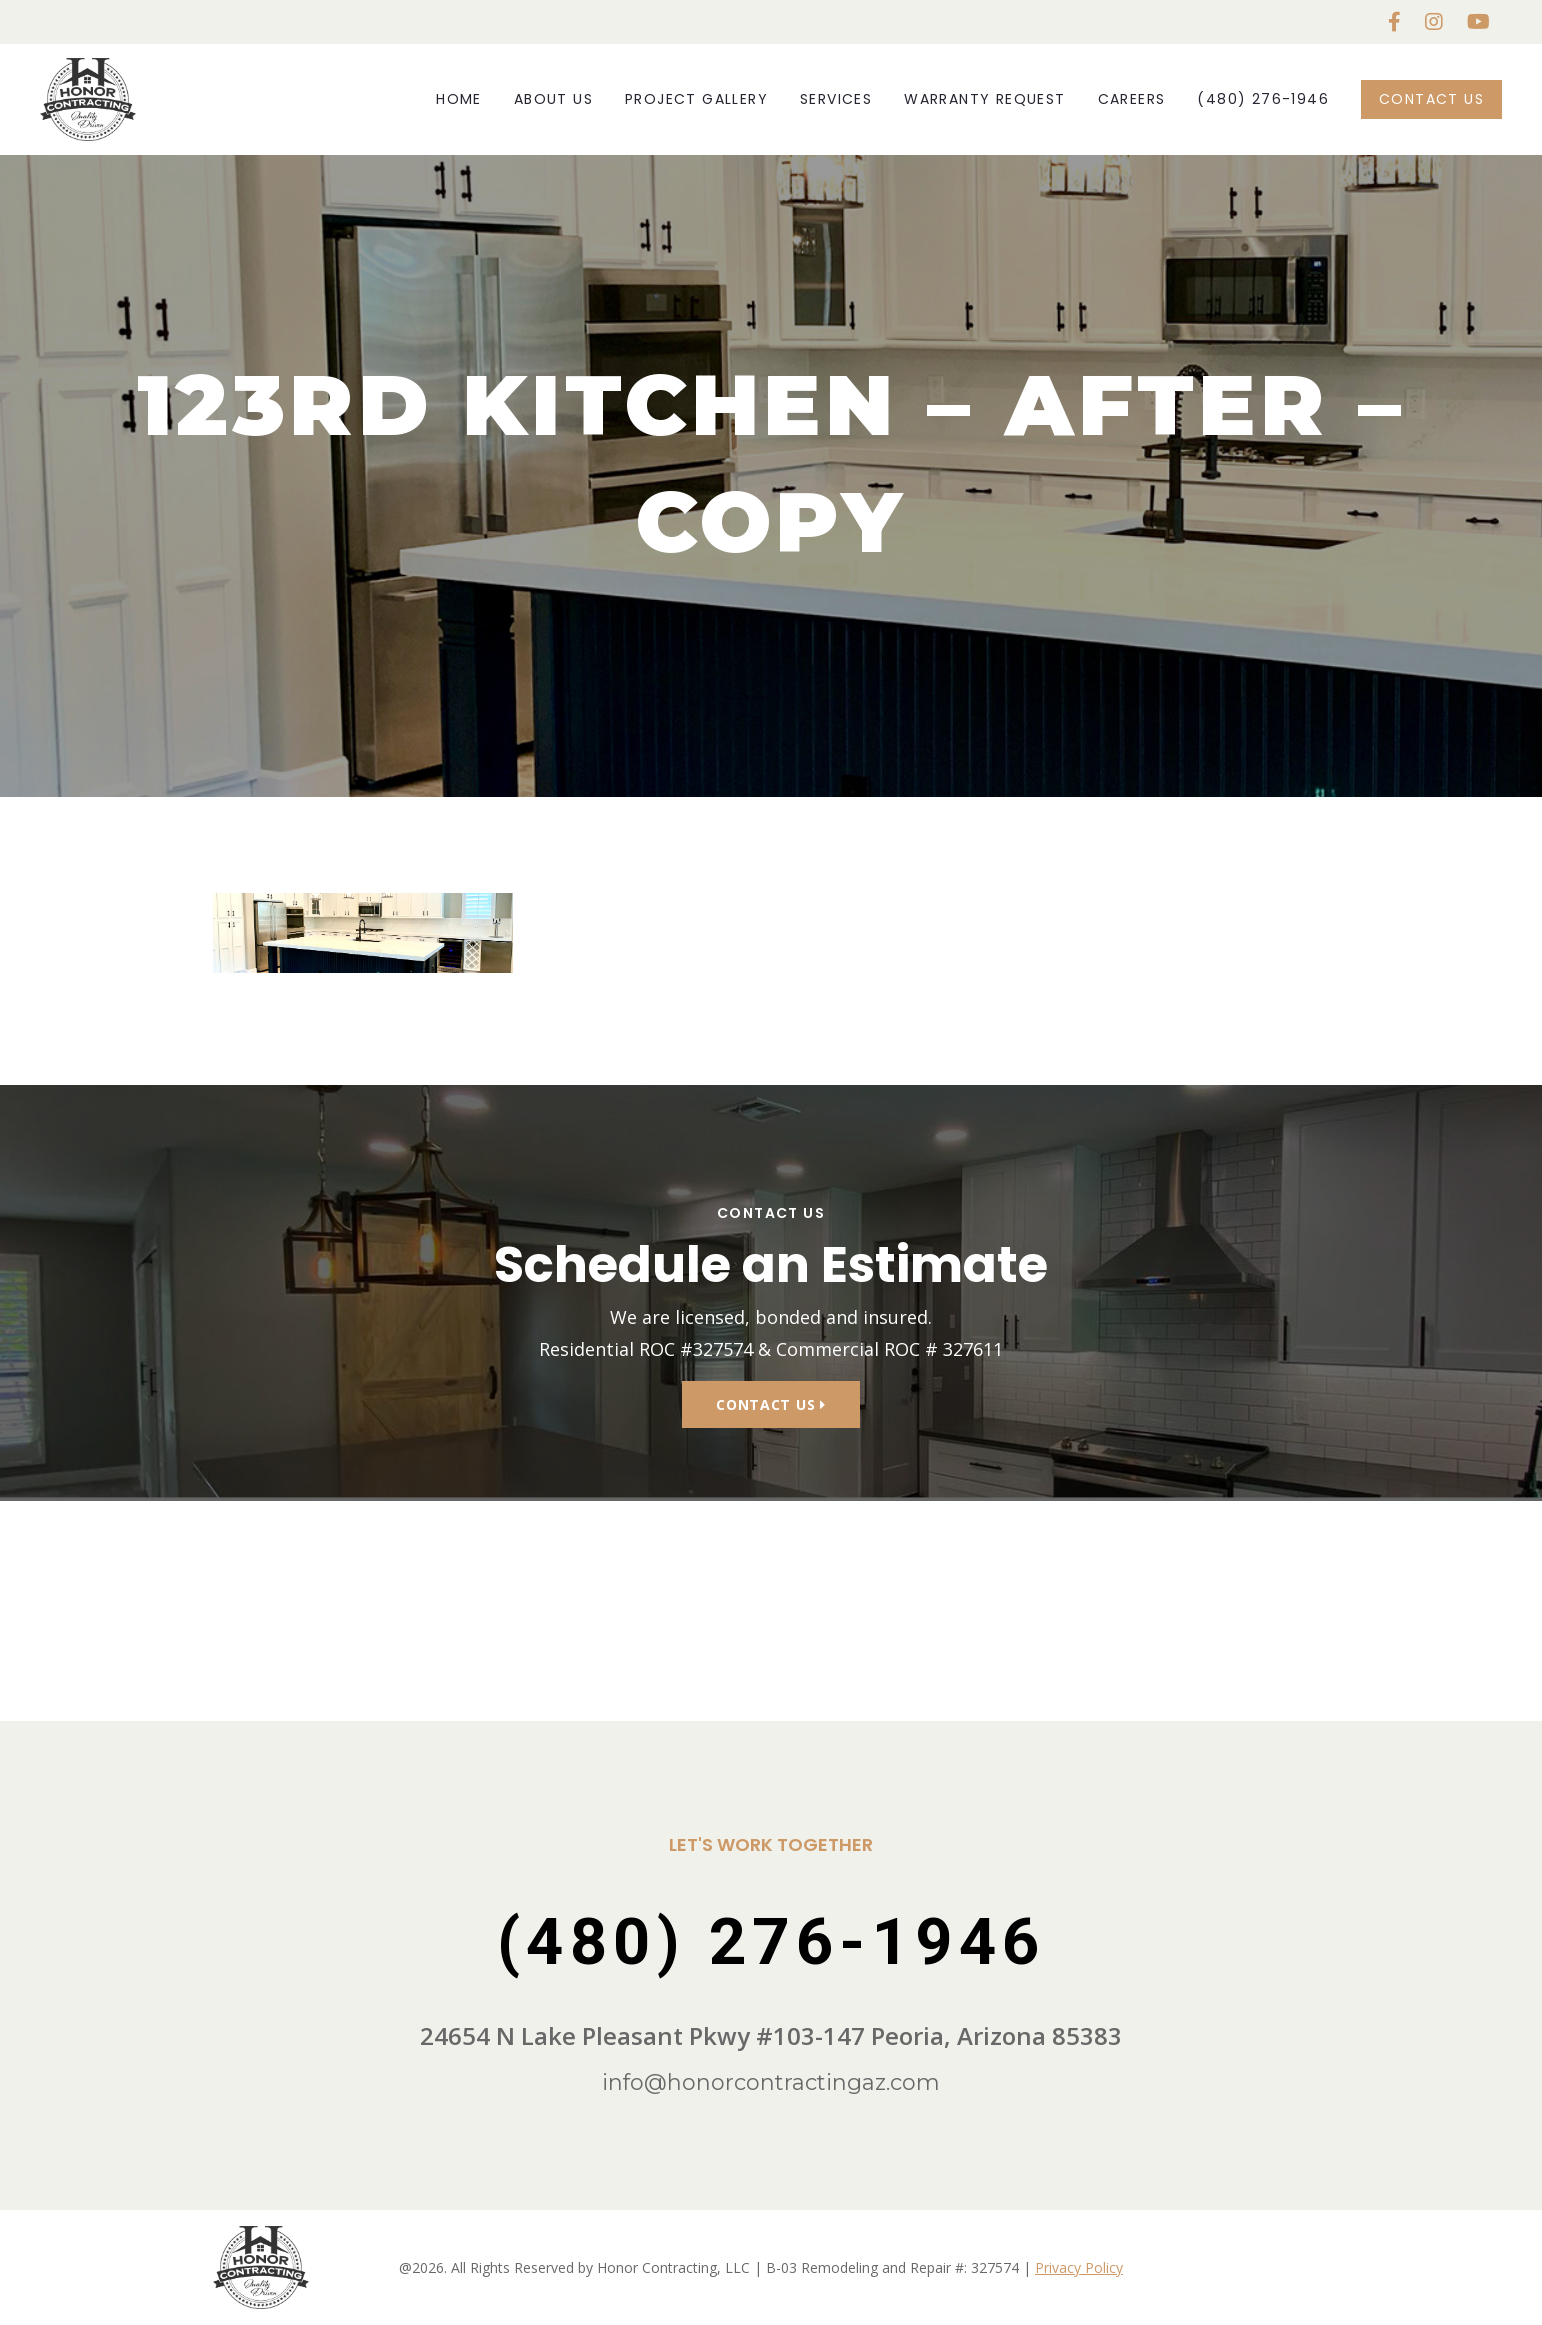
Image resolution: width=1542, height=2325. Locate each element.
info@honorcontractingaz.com (771, 2082)
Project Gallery (696, 99)
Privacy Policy (1079, 2267)
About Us (553, 99)
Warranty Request (984, 99)
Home (459, 99)
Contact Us (1431, 99)
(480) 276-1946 (1263, 99)
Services (836, 99)
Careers (1132, 99)
